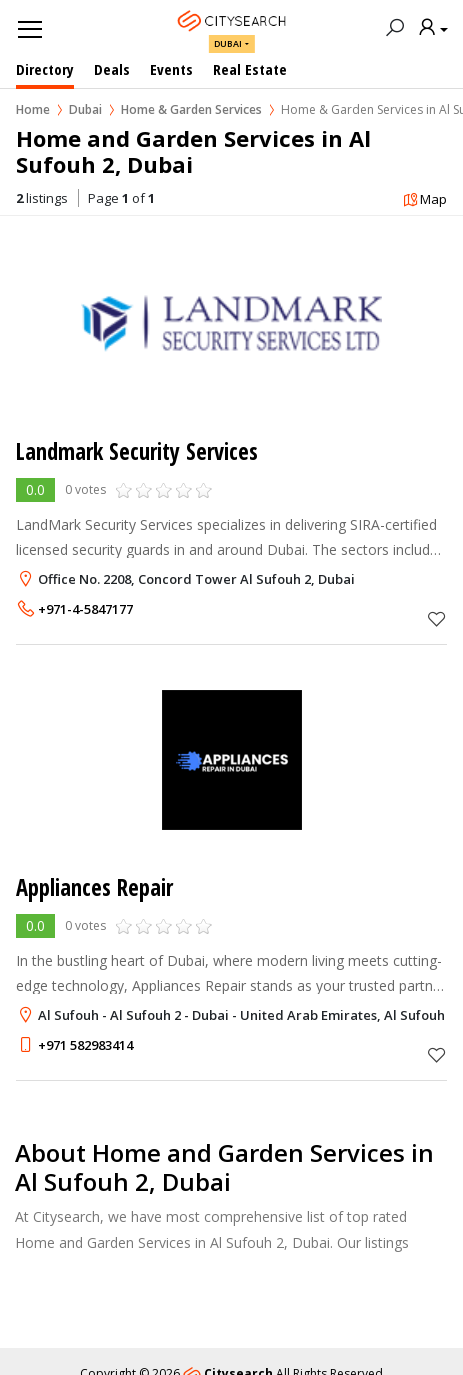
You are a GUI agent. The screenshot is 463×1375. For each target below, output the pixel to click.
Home (33, 109)
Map (424, 200)
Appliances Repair (94, 887)
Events (171, 69)
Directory (45, 69)
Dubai (228, 43)
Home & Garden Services (191, 109)
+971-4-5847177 (85, 609)
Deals (112, 69)
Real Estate (250, 69)
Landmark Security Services (137, 451)
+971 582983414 (85, 1045)
